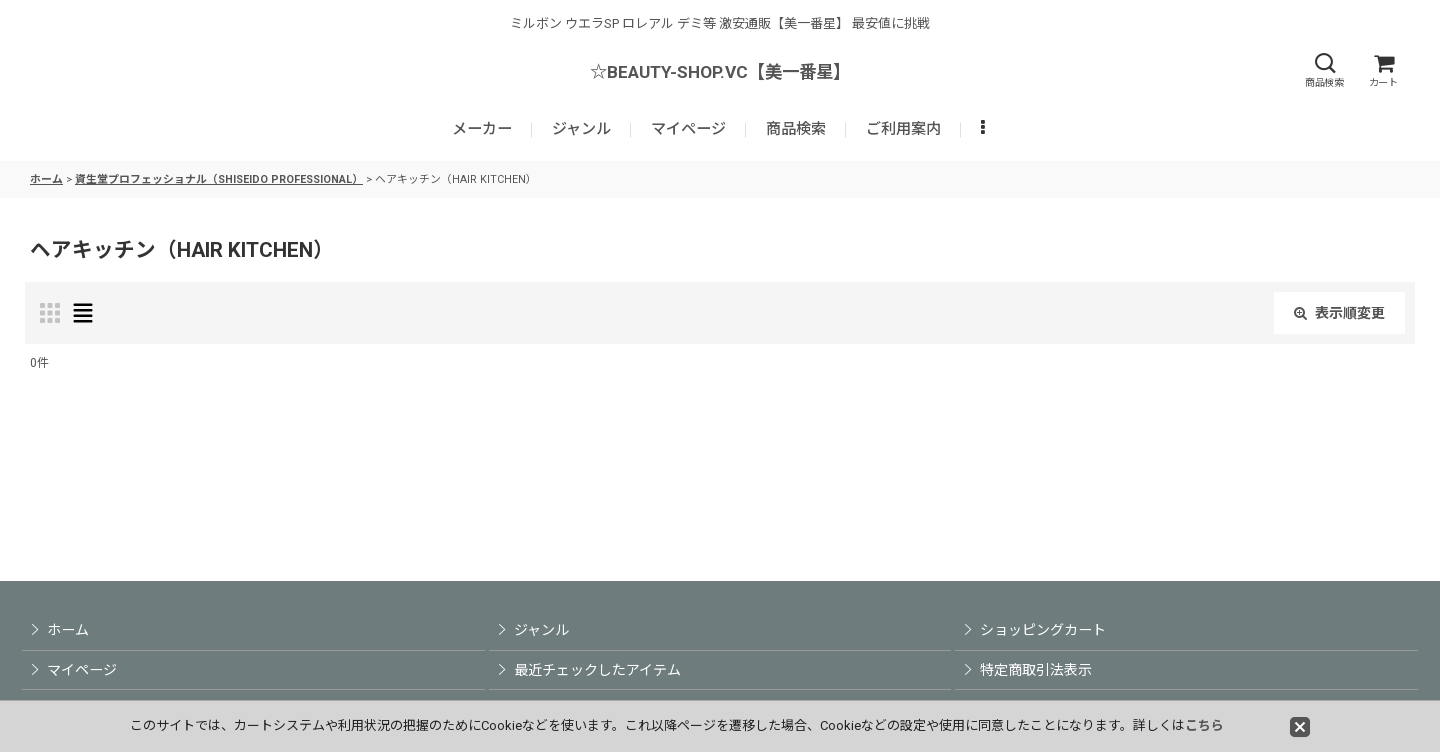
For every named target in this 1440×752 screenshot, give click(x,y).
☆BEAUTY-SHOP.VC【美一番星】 (720, 72)
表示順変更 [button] (1339, 313)
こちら (1204, 725)
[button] (1324, 70)
